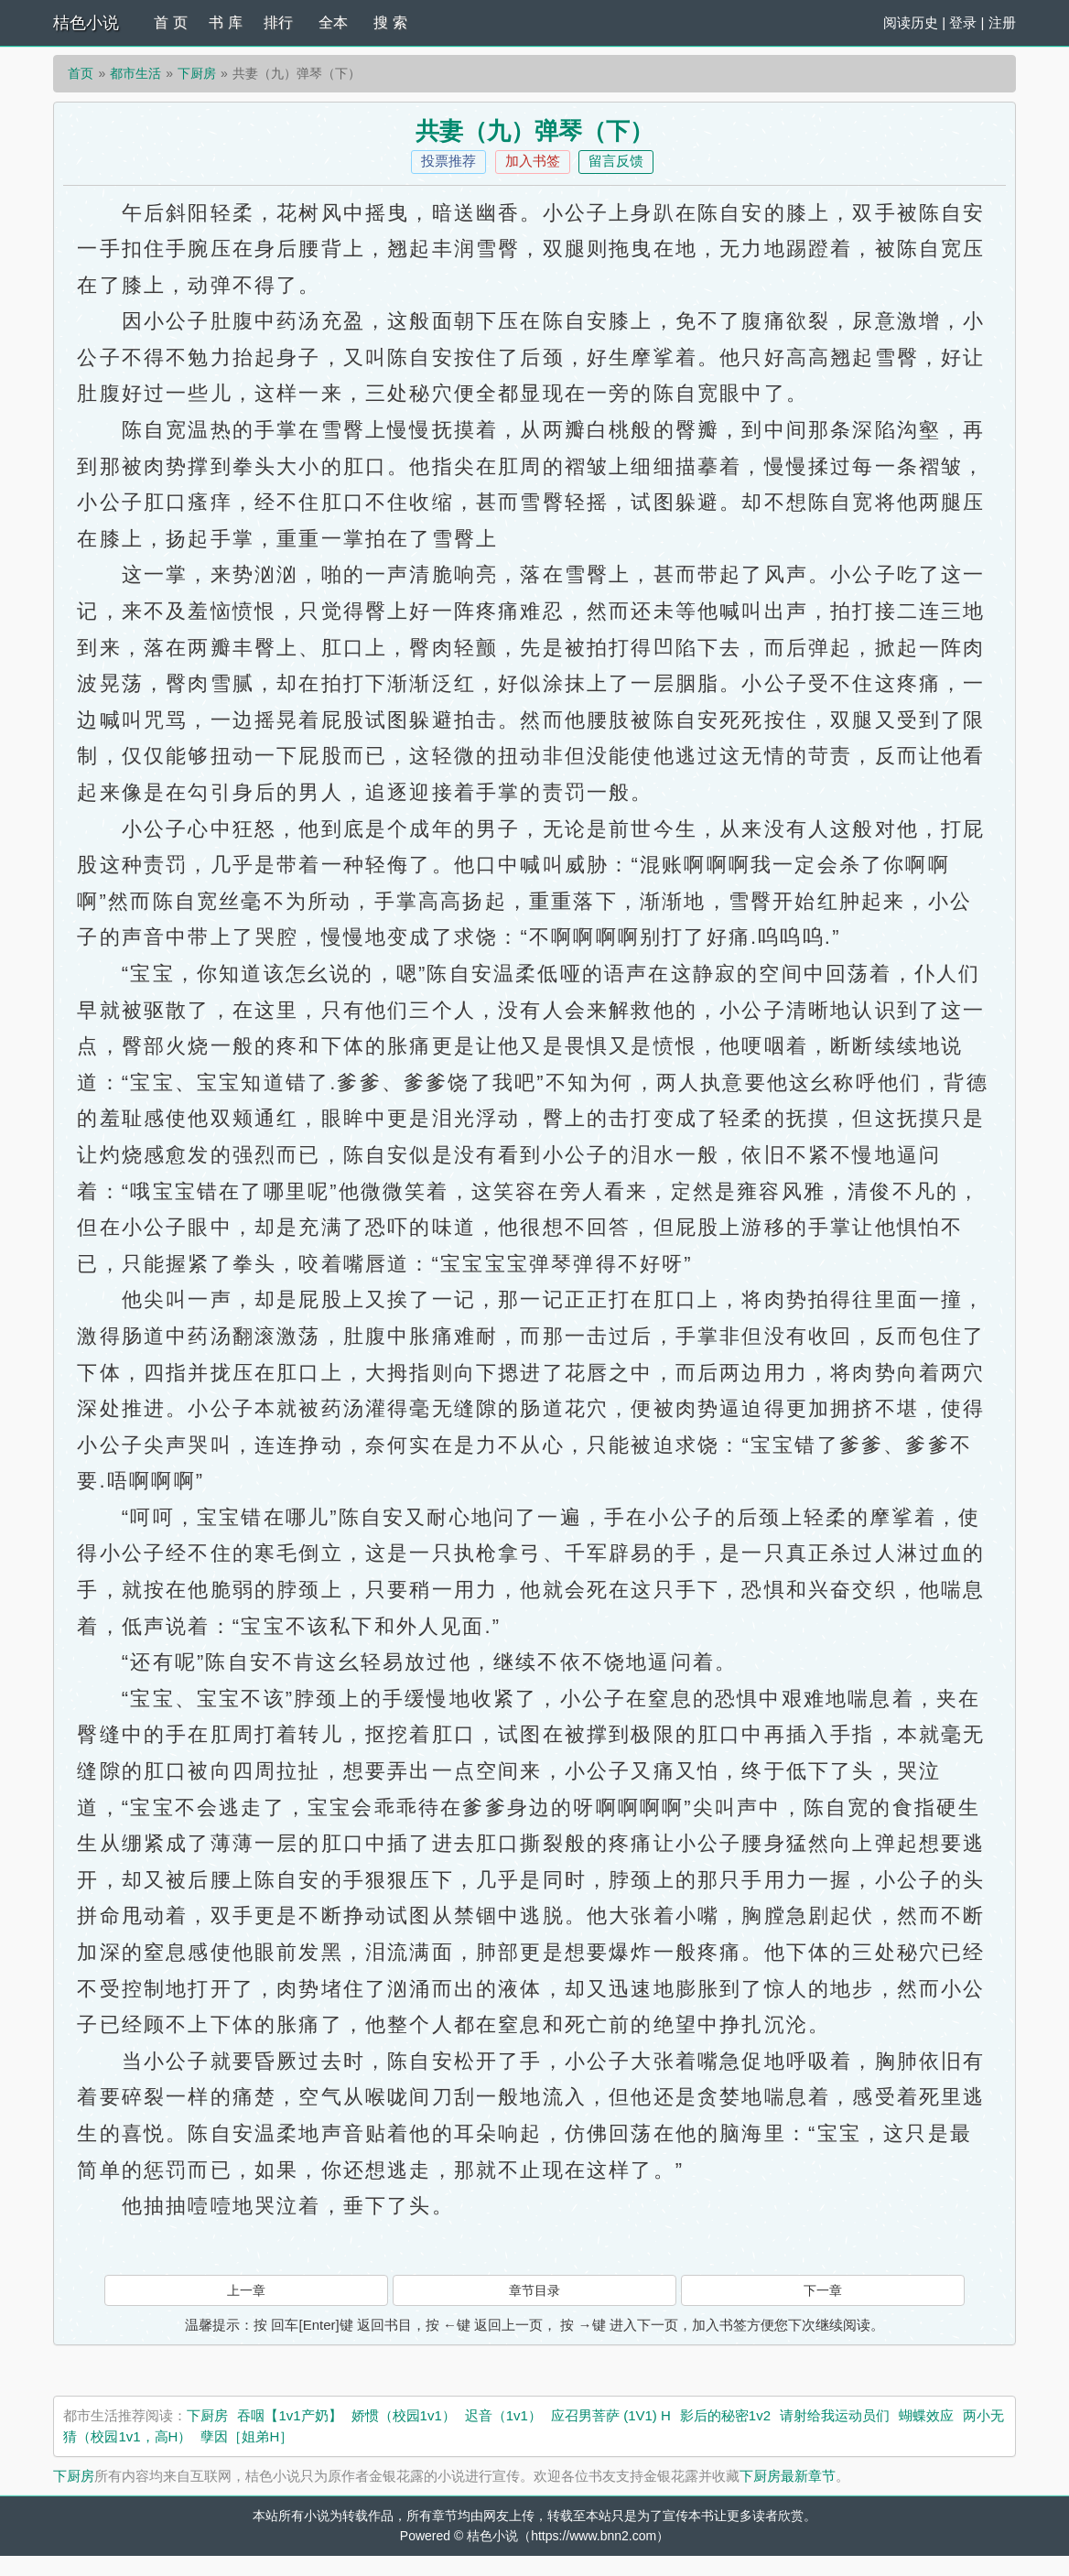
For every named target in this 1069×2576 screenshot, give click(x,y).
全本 (333, 22)
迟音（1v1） (503, 2415)
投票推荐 (448, 160)
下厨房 (197, 73)
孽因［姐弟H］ (246, 2436)
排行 (278, 22)
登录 (963, 22)
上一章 (246, 2290)
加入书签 (532, 160)
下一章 (823, 2290)
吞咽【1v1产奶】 (289, 2415)
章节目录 (534, 2290)
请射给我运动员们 (835, 2415)
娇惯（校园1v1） (403, 2415)
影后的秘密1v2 (725, 2415)
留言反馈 (615, 160)
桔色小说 (86, 23)
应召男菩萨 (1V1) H (611, 2415)
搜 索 (389, 22)
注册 (1002, 22)
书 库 (225, 22)
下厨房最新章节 (788, 2476)
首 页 (170, 22)
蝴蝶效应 (926, 2415)
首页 (80, 73)
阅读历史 (910, 22)
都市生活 (135, 73)
